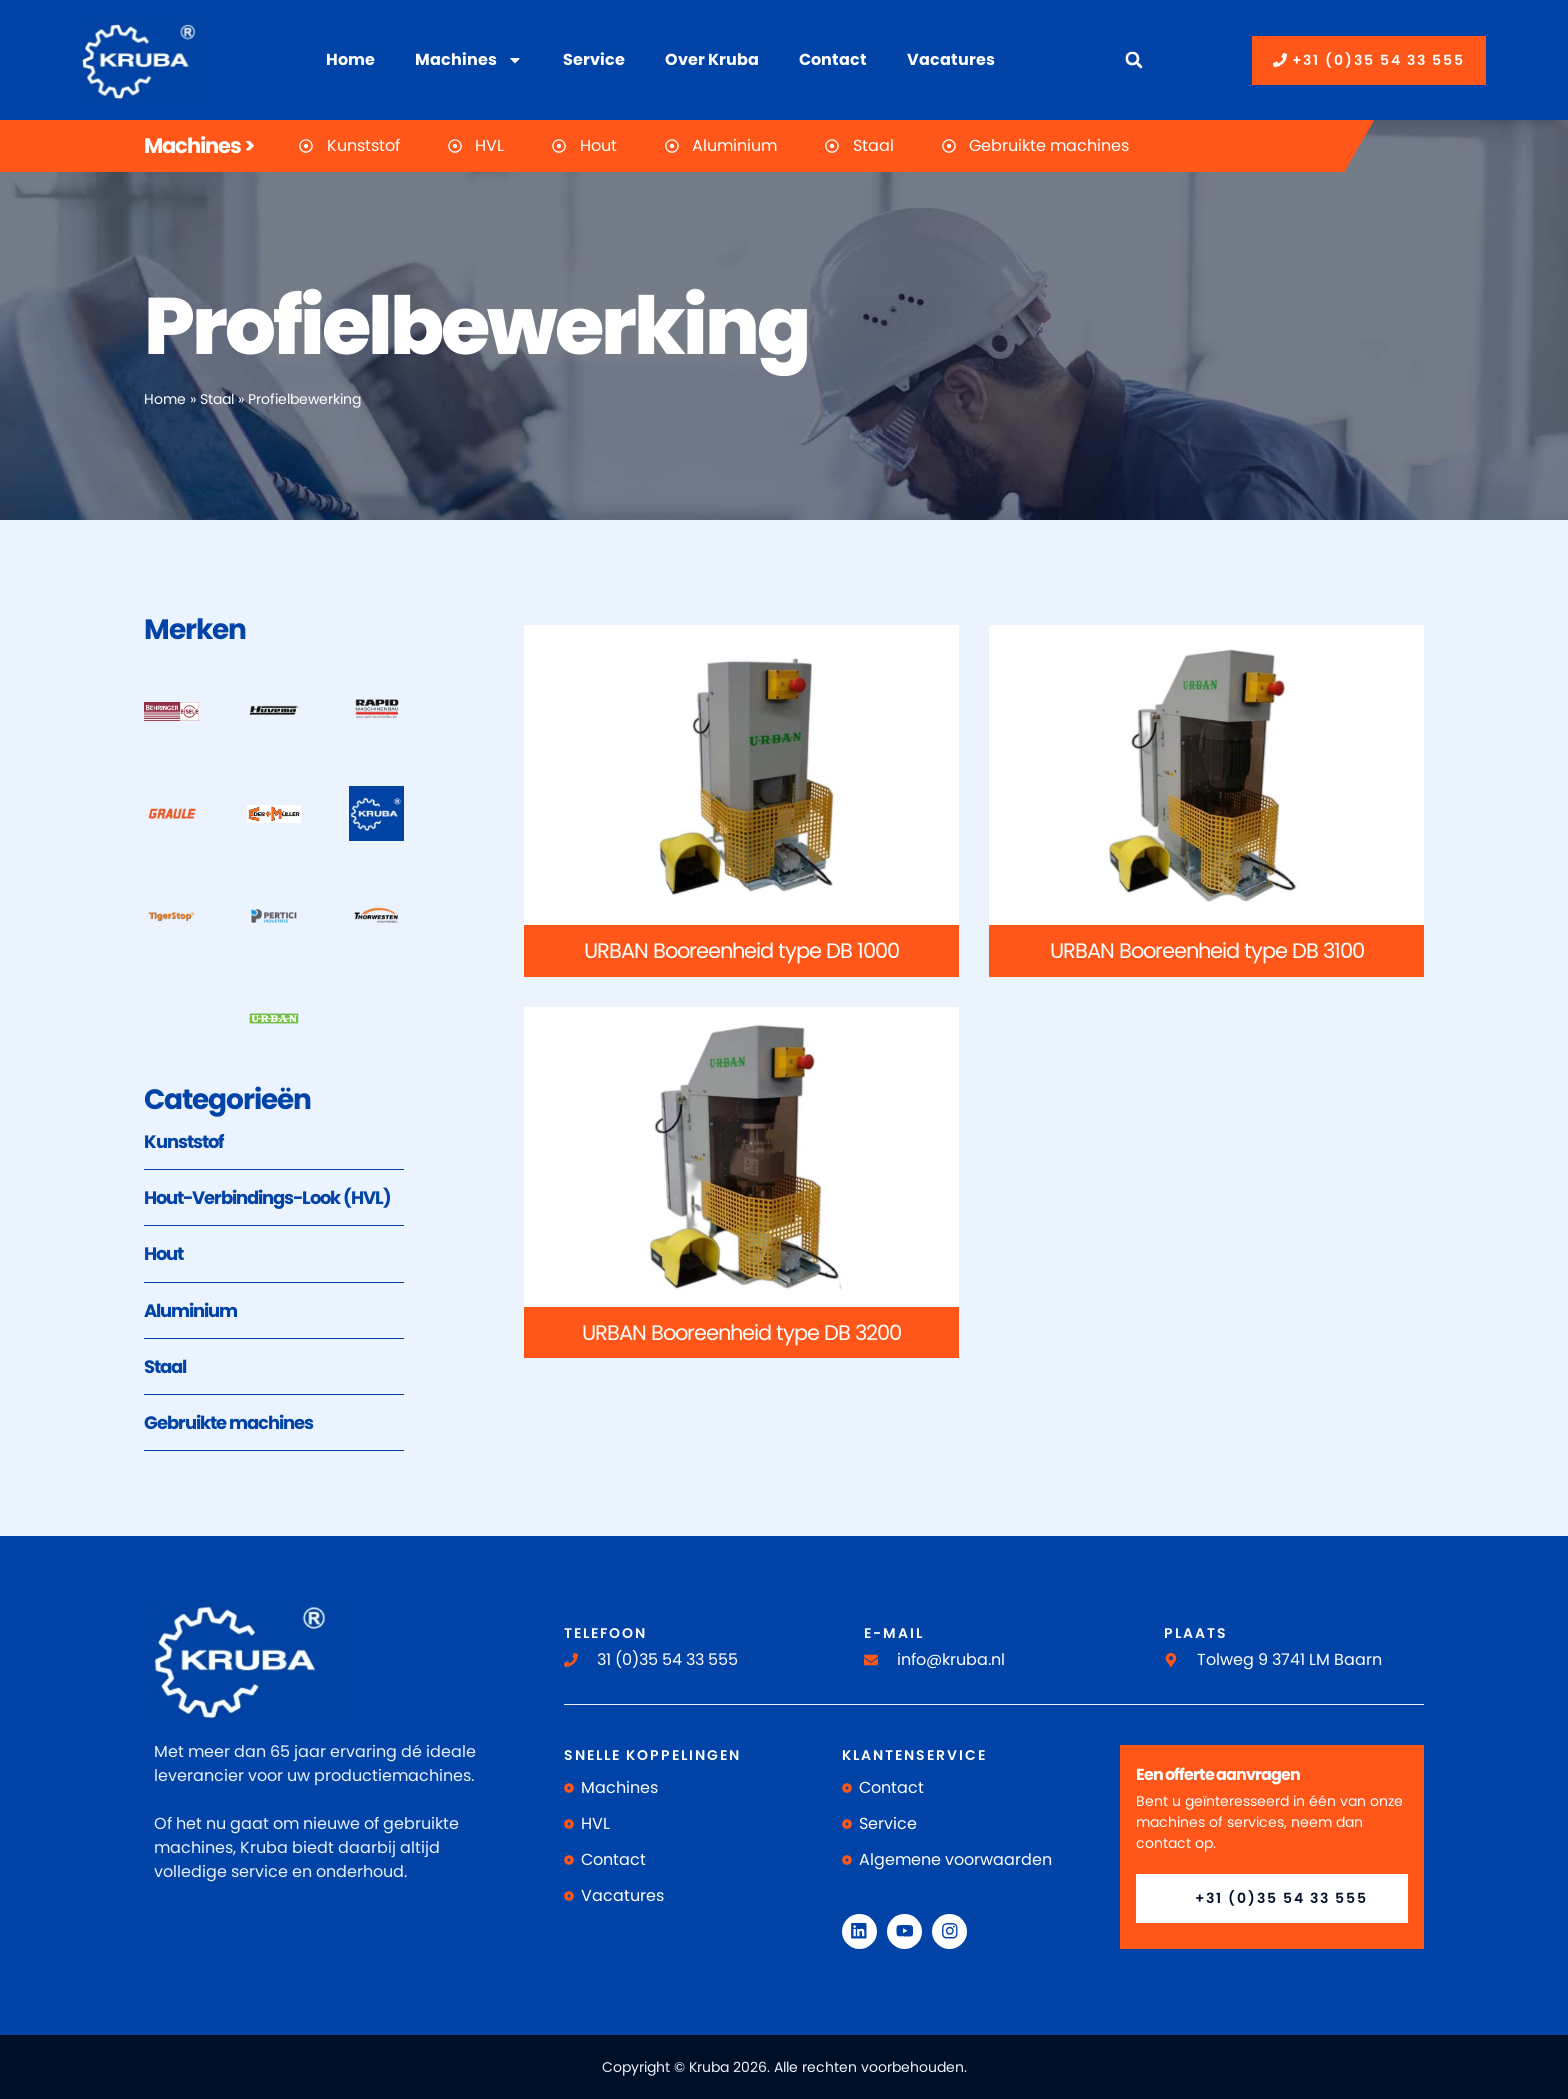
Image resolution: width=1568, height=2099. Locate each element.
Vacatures (951, 59)
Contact (833, 59)
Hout (163, 1253)
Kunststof (183, 1141)
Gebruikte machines (228, 1422)
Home (350, 59)
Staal (217, 399)
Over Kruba (712, 59)
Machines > (199, 145)
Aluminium (190, 1310)
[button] (1133, 60)
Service (594, 59)
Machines (469, 60)
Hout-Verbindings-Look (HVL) (267, 1197)
